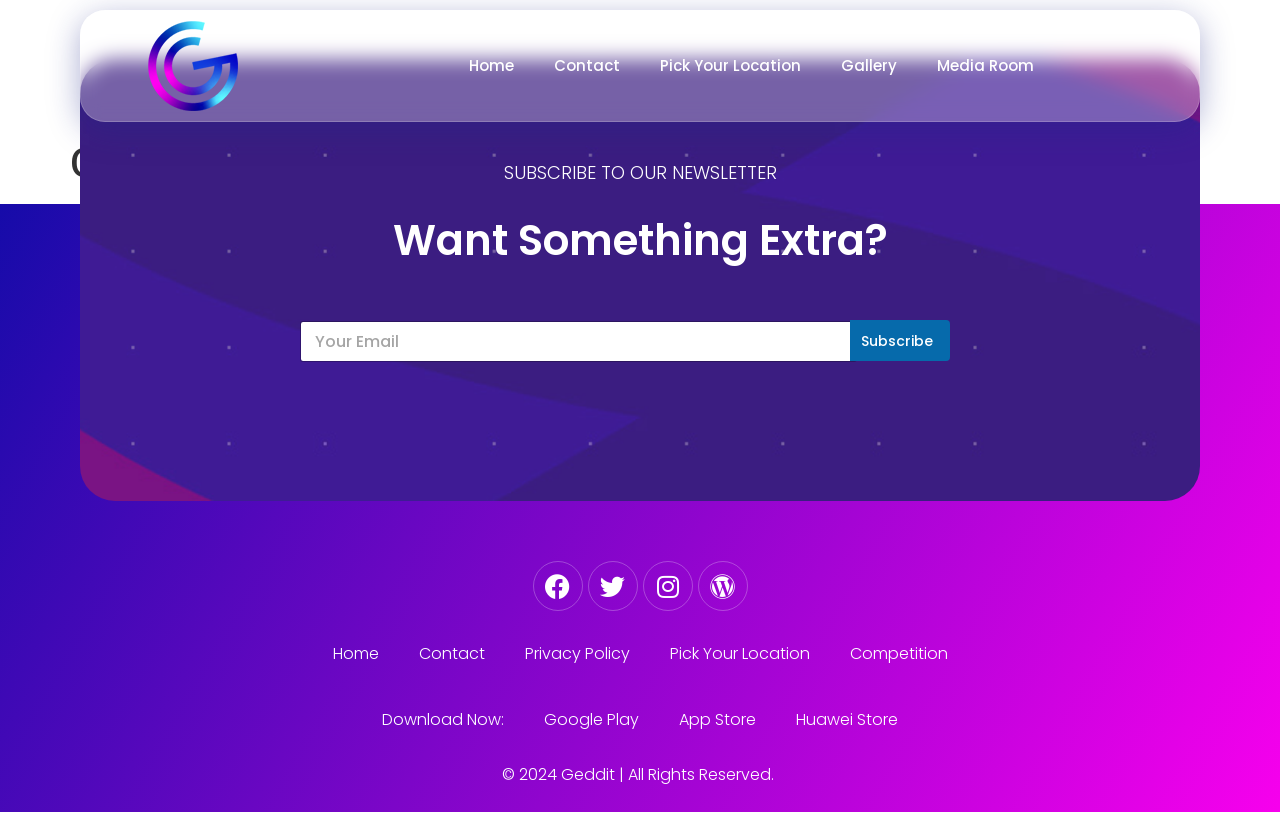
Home (491, 65)
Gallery (869, 65)
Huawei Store (847, 719)
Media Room (985, 65)
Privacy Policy (577, 653)
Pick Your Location (730, 65)
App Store (717, 719)
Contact (587, 65)
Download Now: (443, 719)
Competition (899, 653)
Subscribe (897, 341)
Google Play (591, 719)
